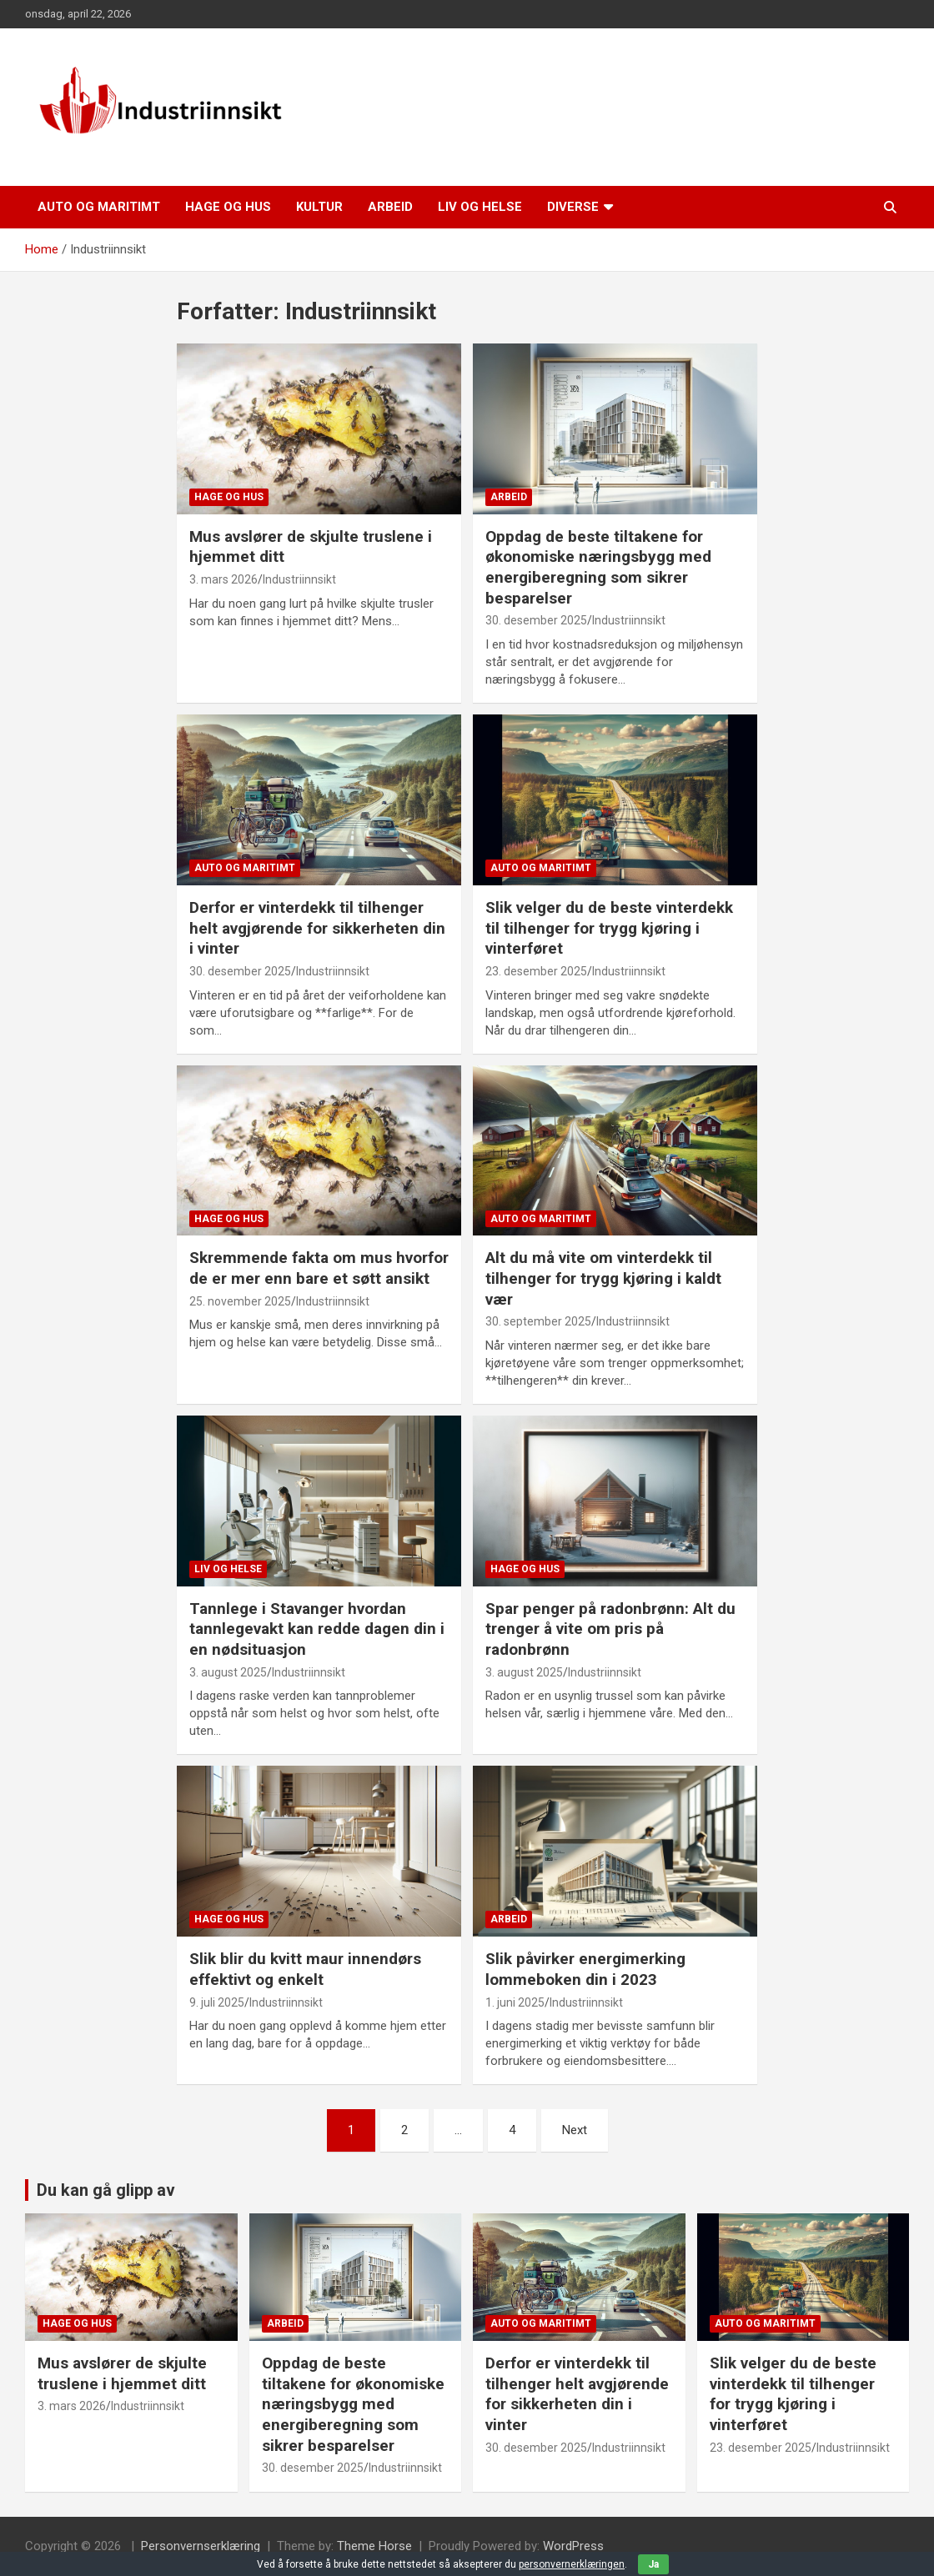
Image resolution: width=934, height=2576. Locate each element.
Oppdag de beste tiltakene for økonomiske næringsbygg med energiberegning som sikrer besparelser (598, 567)
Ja (653, 2564)
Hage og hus (228, 206)
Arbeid (390, 206)
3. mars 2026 (223, 579)
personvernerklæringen (572, 2564)
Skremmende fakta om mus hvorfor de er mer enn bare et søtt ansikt (319, 1268)
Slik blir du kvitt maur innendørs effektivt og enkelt (305, 1969)
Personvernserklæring (200, 2545)
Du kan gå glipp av (106, 2190)
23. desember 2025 (536, 971)
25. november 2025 (240, 1301)
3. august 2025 (228, 1672)
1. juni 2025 (515, 2002)
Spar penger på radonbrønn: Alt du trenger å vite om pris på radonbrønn (610, 1629)
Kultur (319, 206)
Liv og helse (480, 206)
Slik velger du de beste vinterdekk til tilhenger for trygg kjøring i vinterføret (609, 928)
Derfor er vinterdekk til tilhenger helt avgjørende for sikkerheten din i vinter (317, 928)
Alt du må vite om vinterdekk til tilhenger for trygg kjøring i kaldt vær (603, 1278)
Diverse (573, 206)
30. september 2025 (538, 1321)
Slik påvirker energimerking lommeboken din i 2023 (585, 1969)
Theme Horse (374, 2545)
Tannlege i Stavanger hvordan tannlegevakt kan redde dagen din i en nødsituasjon (316, 1629)
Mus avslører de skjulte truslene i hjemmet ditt (122, 2373)
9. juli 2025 (216, 2002)
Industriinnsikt (299, 579)
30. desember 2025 (536, 620)
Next (574, 2129)
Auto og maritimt (99, 206)
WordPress (573, 2545)
